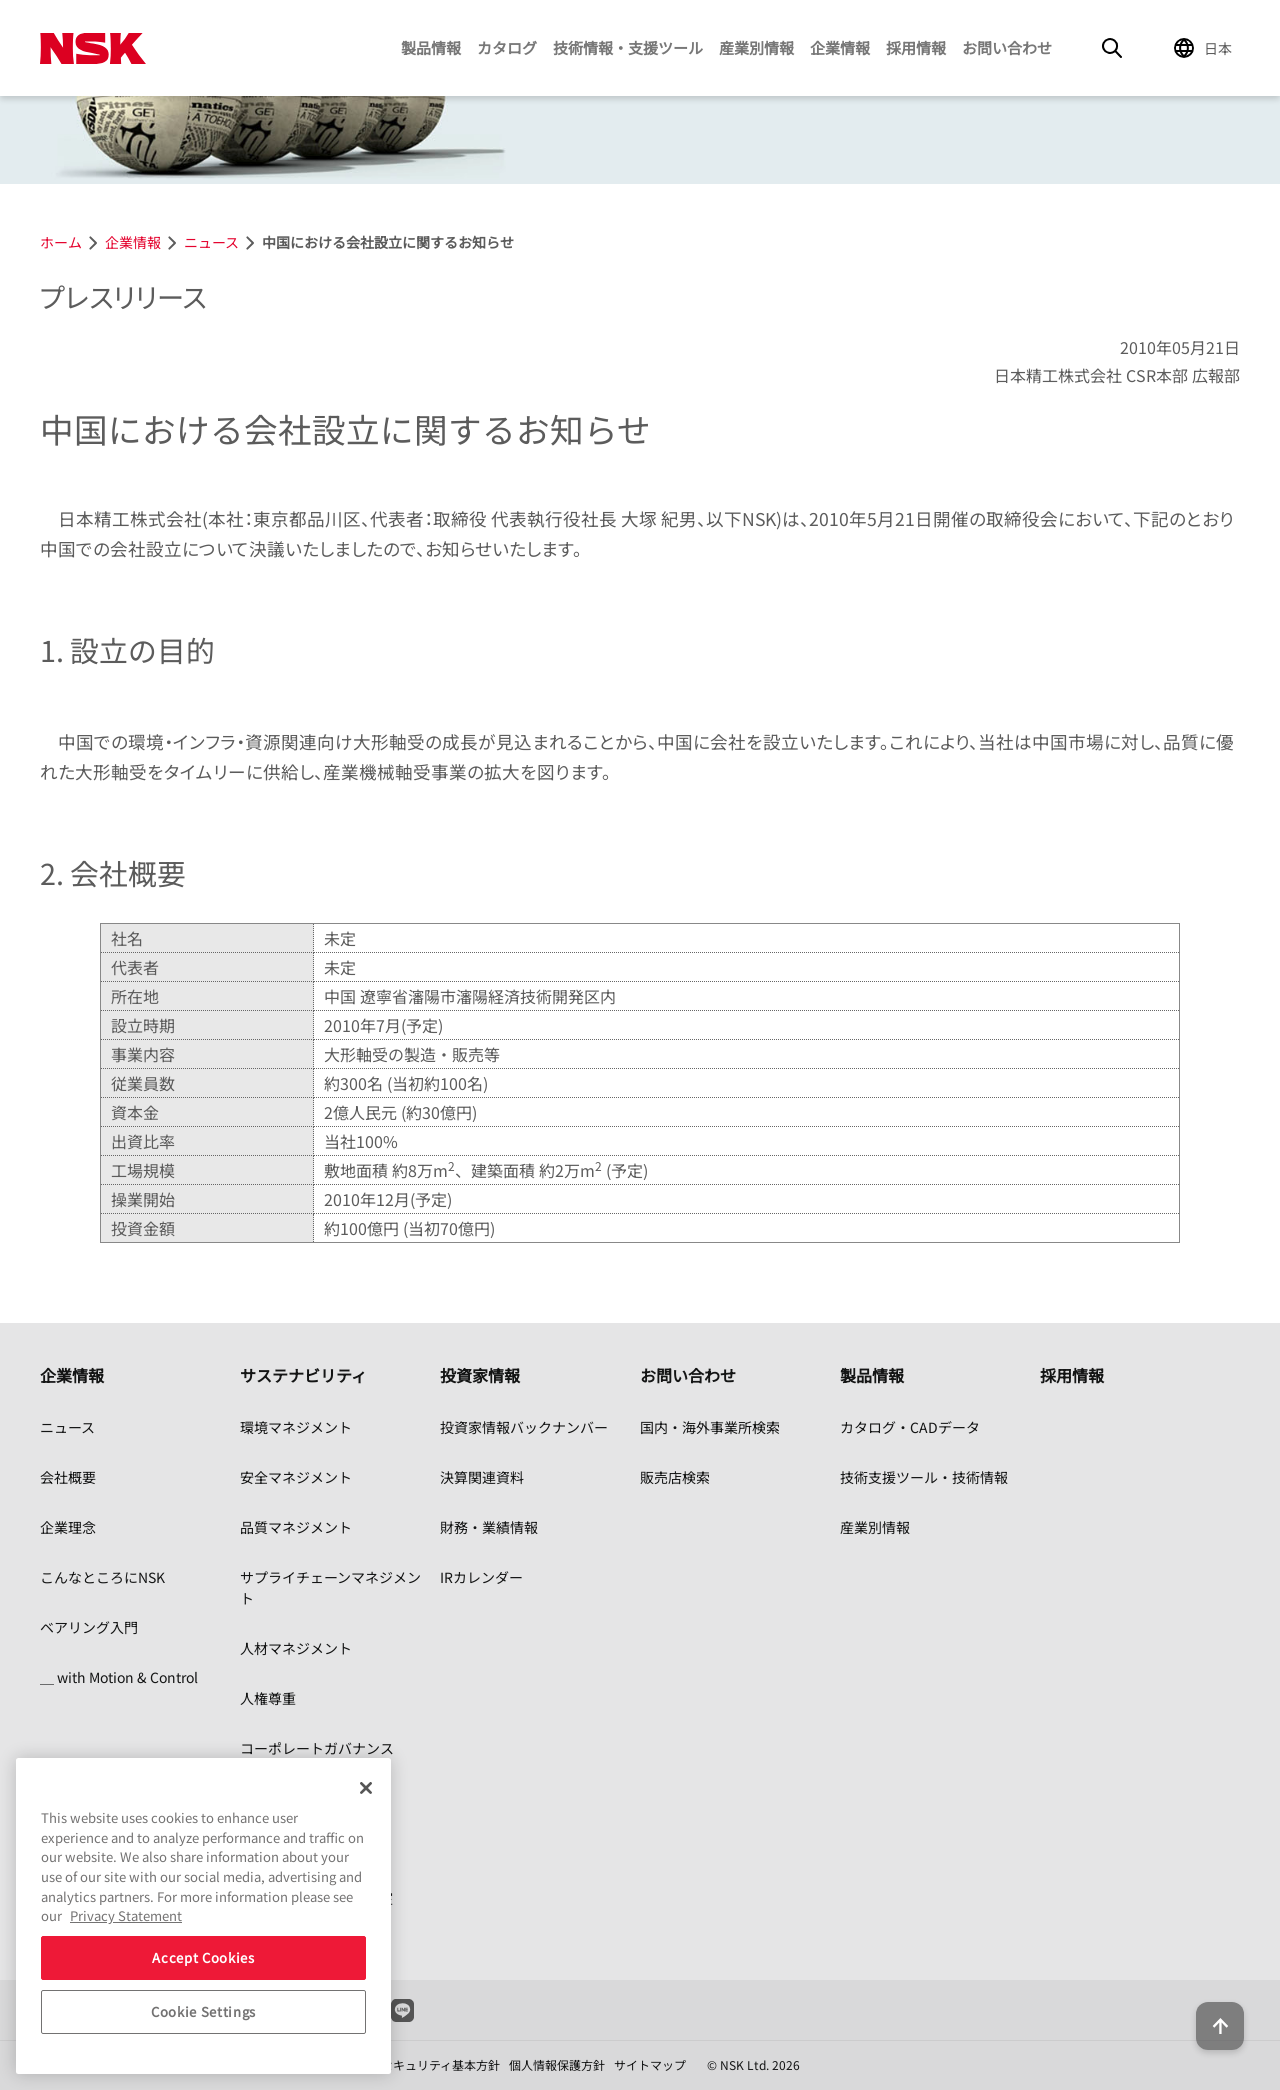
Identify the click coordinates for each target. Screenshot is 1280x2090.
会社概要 (68, 1477)
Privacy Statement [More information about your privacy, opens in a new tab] (126, 1915)
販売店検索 (675, 1477)
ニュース (67, 1427)
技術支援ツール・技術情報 (924, 1477)
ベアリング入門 (89, 1627)
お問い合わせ (1007, 47)
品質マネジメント (296, 1527)
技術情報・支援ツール (628, 47)
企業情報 (840, 47)
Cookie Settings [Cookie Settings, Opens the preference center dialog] (203, 2011)
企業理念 (68, 1527)
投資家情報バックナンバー (524, 1427)
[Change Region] (1206, 48)
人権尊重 (268, 1698)
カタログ (507, 47)
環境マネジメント (296, 1427)
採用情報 (916, 47)
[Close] (366, 1788)
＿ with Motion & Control (119, 1677)
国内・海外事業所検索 (710, 1427)
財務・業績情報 (489, 1527)
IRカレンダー (481, 1577)
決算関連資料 (482, 1477)
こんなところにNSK (102, 1577)
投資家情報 (480, 1375)
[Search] (1112, 48)
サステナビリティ (303, 1375)
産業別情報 (756, 47)
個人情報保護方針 (557, 2064)
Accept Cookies (203, 1957)
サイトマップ (650, 2064)
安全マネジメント (296, 1477)
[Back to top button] (1216, 2018)
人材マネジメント (296, 1648)
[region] (203, 1916)
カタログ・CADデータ (910, 1427)
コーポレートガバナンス (317, 1748)
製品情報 (431, 47)
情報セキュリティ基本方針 (428, 2064)
